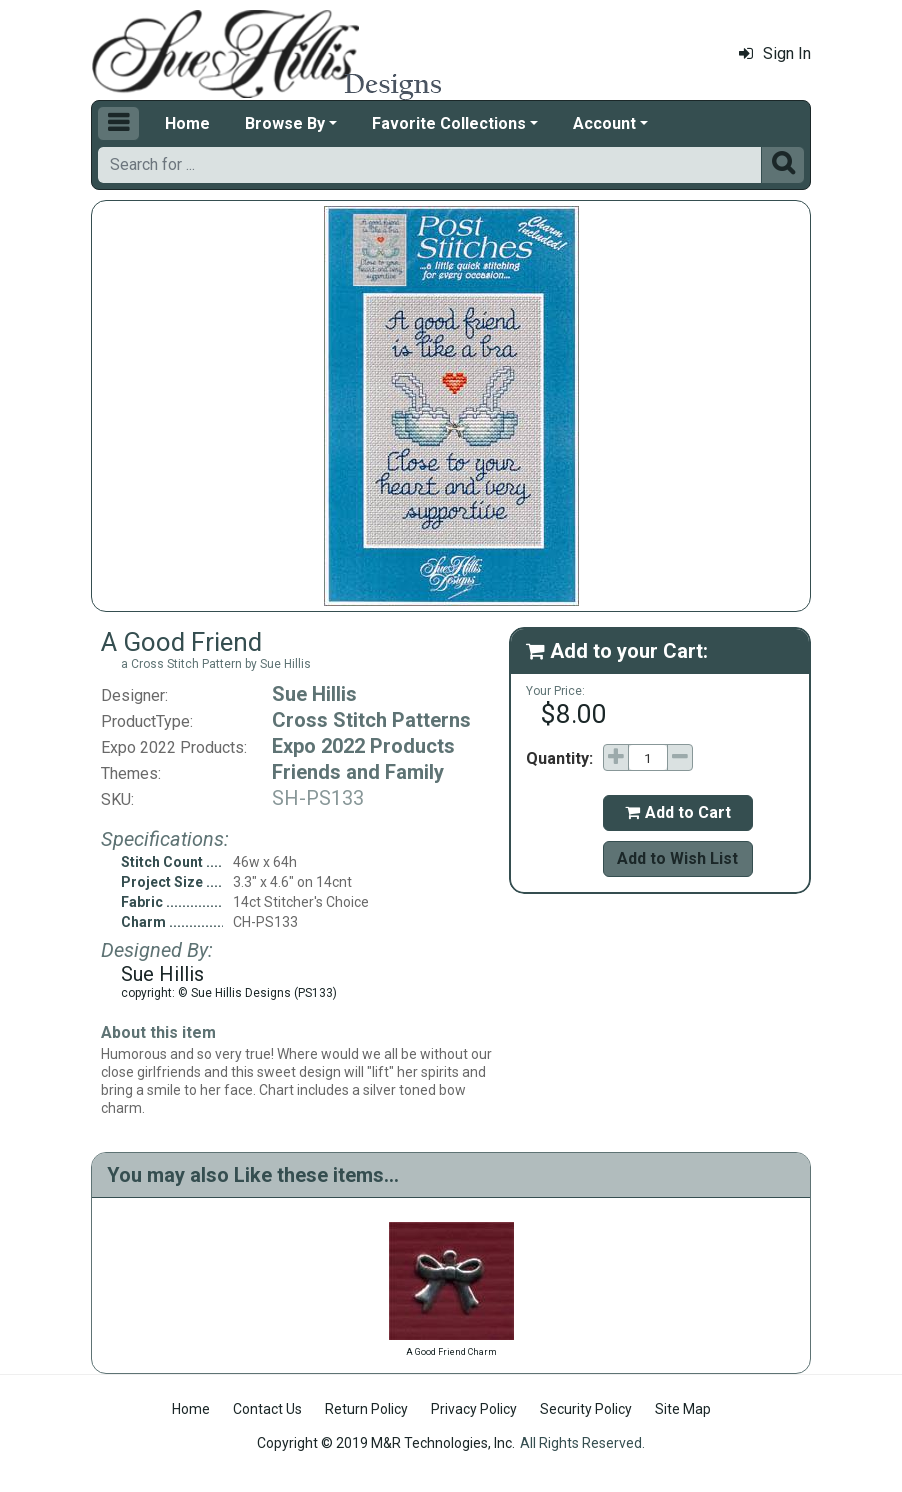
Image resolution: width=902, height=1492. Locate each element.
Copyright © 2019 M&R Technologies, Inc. (386, 1443)
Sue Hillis (314, 694)
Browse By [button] (285, 123)
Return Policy (366, 1409)
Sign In (775, 53)
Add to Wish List (677, 858)
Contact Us (267, 1409)
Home (187, 123)
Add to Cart (678, 812)
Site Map (683, 1409)
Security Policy (586, 1409)
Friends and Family (358, 772)
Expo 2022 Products (363, 746)
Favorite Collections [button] (449, 123)
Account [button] (604, 123)
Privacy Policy (474, 1409)
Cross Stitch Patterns (371, 720)
